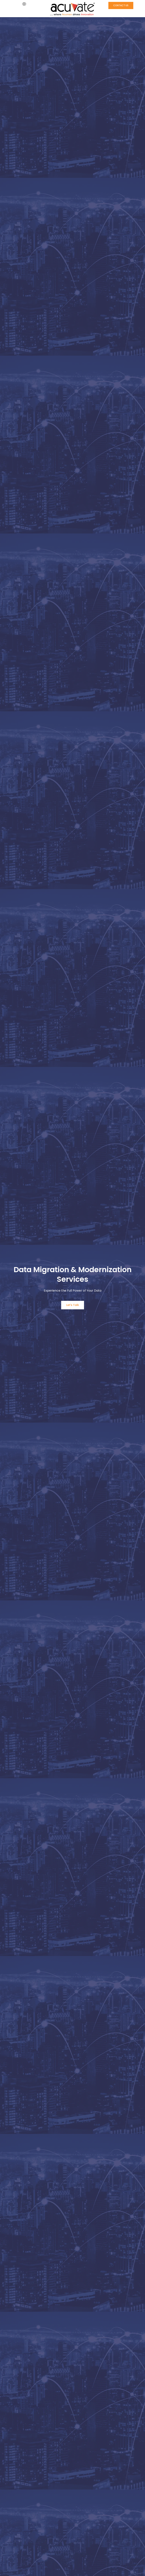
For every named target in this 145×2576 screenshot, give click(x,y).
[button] (120, 5)
